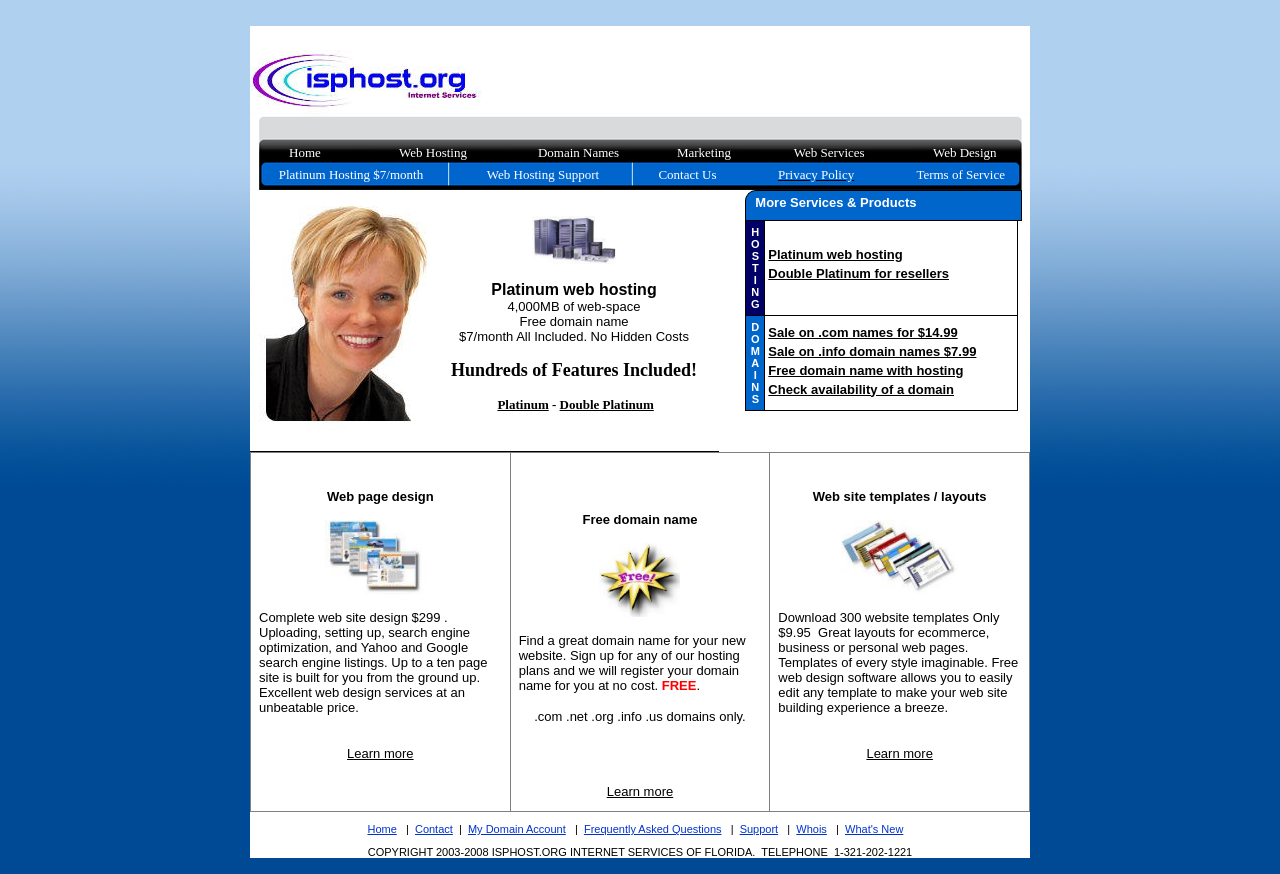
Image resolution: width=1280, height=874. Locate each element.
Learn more (380, 753)
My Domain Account (517, 829)
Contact (434, 829)
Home (381, 829)
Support (759, 829)
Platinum (522, 404)
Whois (811, 829)
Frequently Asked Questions (653, 829)
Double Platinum (607, 404)
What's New (874, 829)
